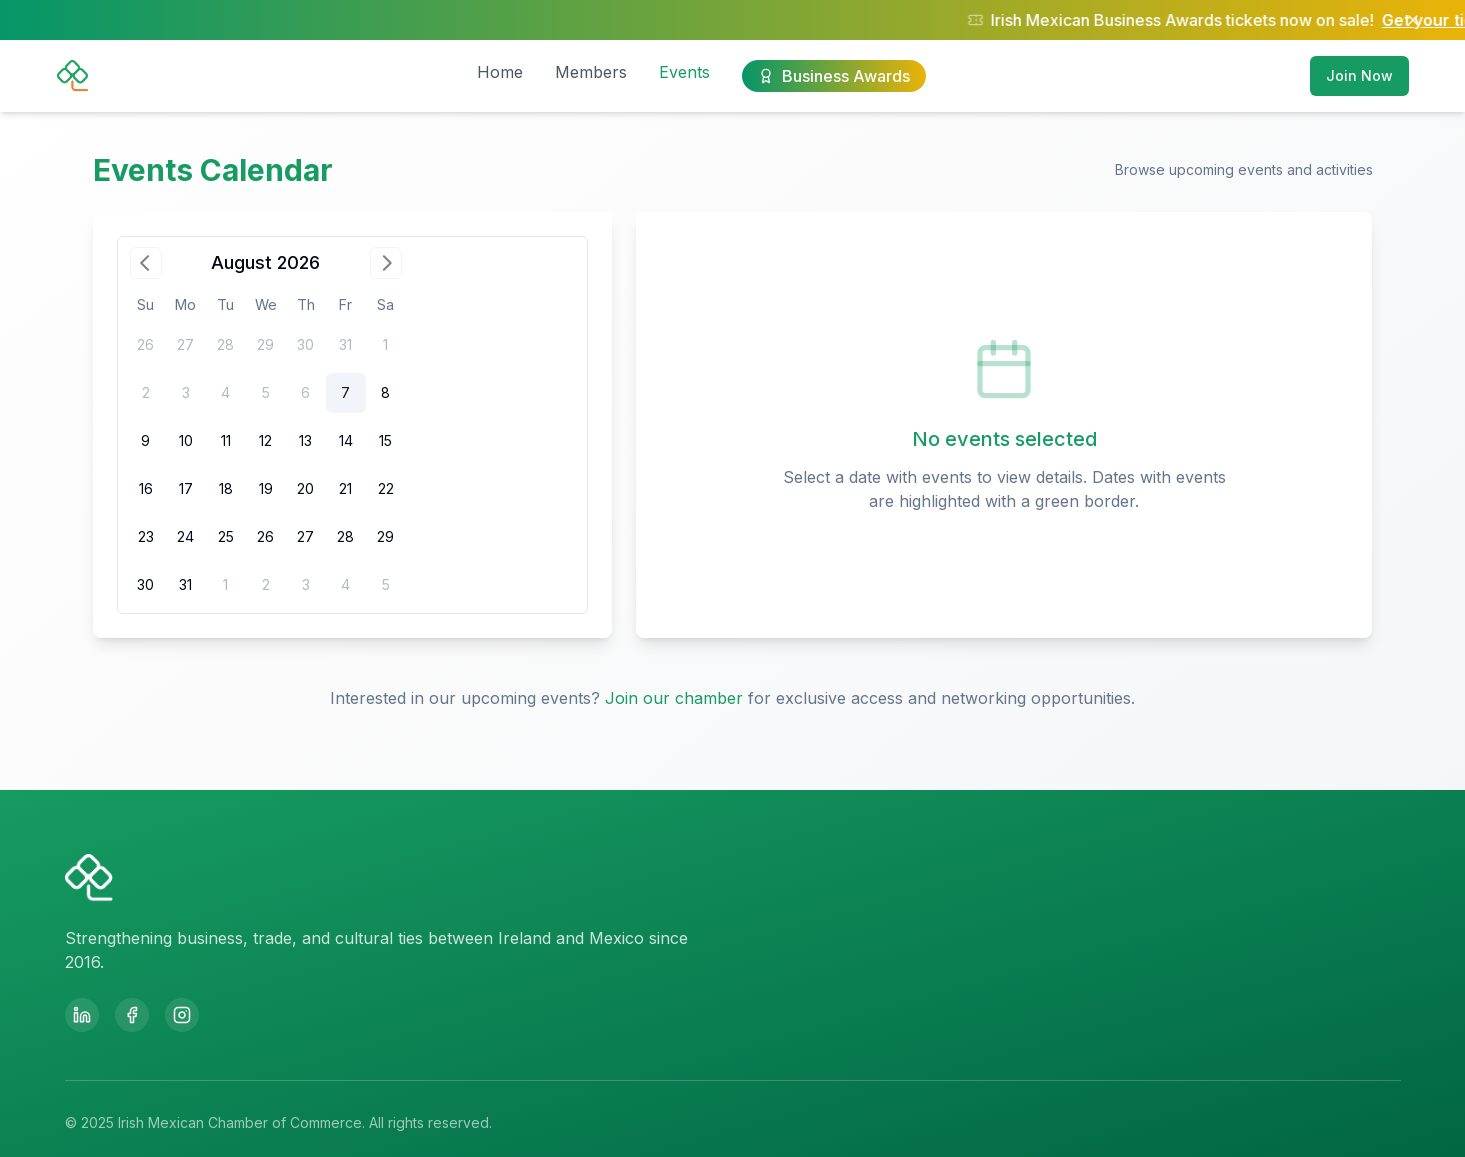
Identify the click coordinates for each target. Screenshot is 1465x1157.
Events (684, 72)
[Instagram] (182, 1015)
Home (500, 72)
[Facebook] (132, 1015)
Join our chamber (674, 698)
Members (591, 72)
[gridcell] (346, 393)
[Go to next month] (386, 263)
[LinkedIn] (82, 1015)
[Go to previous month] (146, 263)
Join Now (1359, 75)
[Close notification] (1413, 20)
